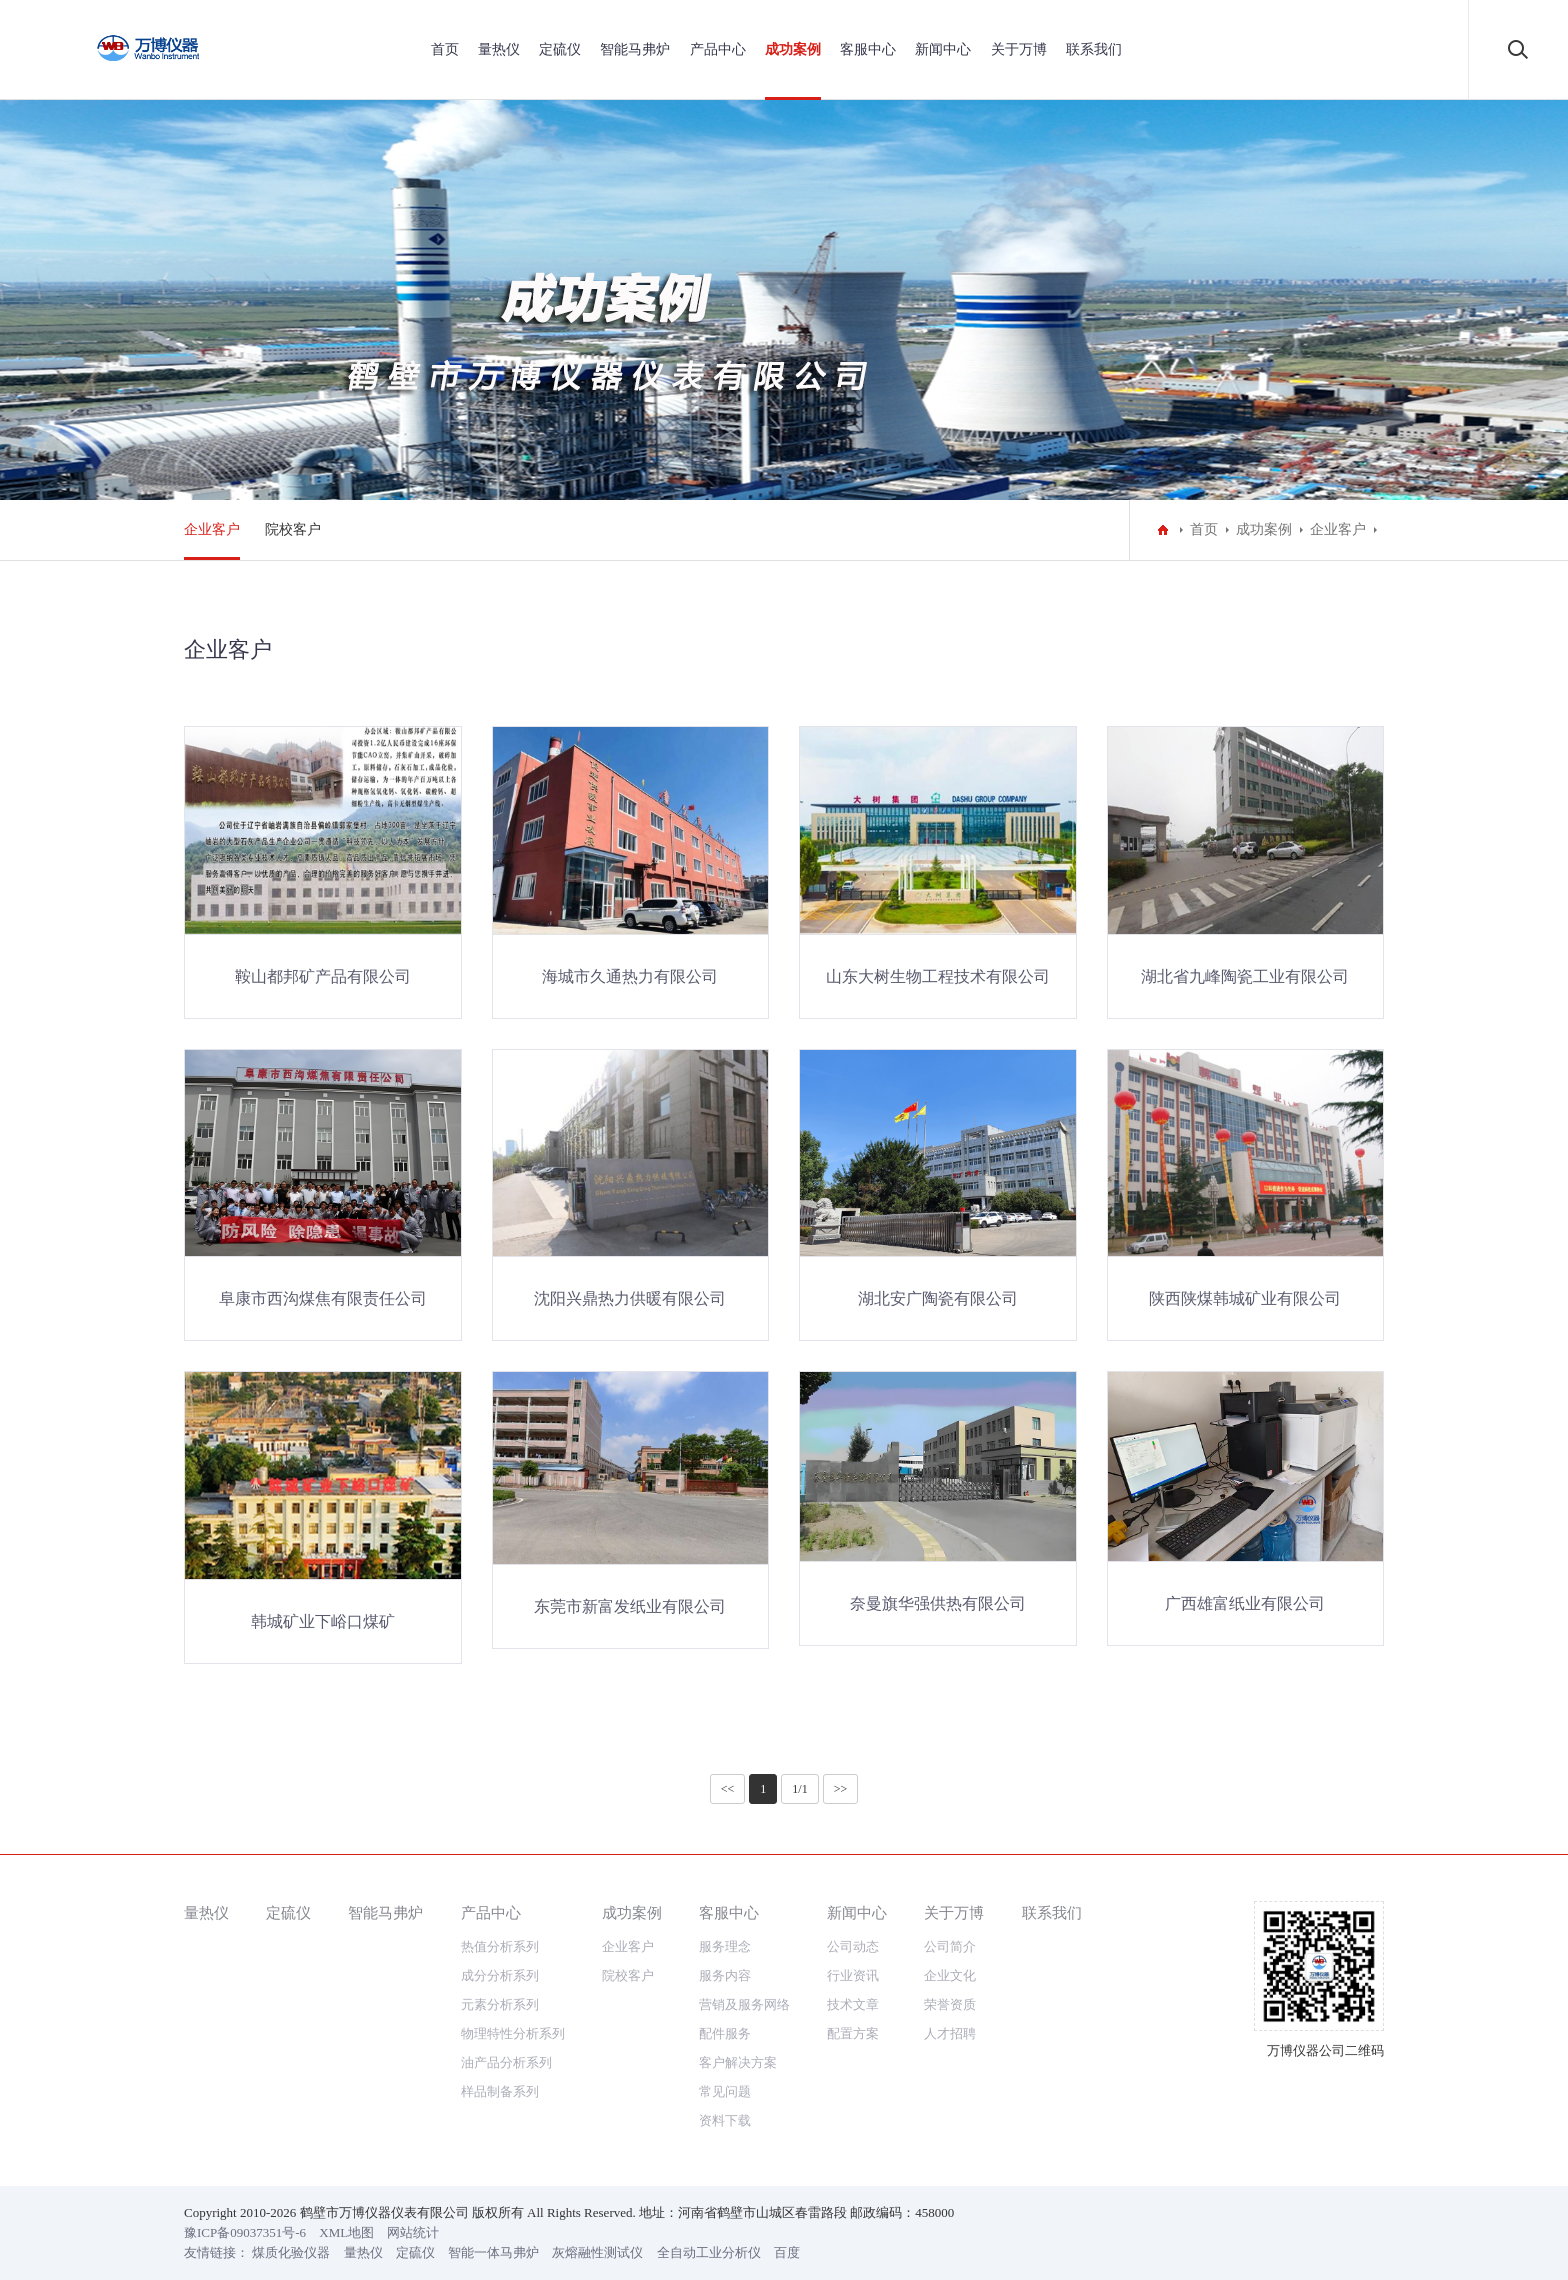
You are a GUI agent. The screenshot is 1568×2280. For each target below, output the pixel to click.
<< (728, 1789)
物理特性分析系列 (513, 2033)
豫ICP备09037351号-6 (245, 2232)
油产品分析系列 (506, 2062)
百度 (787, 2252)
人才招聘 (950, 2033)
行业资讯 (853, 1975)
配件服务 (725, 2033)
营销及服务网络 (744, 2004)
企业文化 (950, 1975)
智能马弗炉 (635, 49)
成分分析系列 (500, 1975)
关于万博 (1019, 49)
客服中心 (868, 49)
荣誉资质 (950, 2004)
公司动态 (853, 1946)
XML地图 (346, 2232)
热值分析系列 (500, 1946)
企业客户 (212, 529)
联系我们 (1094, 49)
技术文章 (853, 2004)
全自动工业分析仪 (709, 2252)
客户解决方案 (738, 2062)
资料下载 (725, 2120)
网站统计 (413, 2232)
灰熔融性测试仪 (597, 2252)
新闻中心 (943, 49)
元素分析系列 (500, 2004)
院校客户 (293, 529)
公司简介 (950, 1946)
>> (841, 1789)
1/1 (799, 1789)
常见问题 (725, 2091)
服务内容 (725, 1975)
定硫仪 (560, 49)
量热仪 (499, 49)
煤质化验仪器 (291, 2252)
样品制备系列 (500, 2091)
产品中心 (718, 49)
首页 (445, 49)
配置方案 (853, 2033)
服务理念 (725, 1946)
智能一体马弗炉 (493, 2252)
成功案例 (793, 49)
